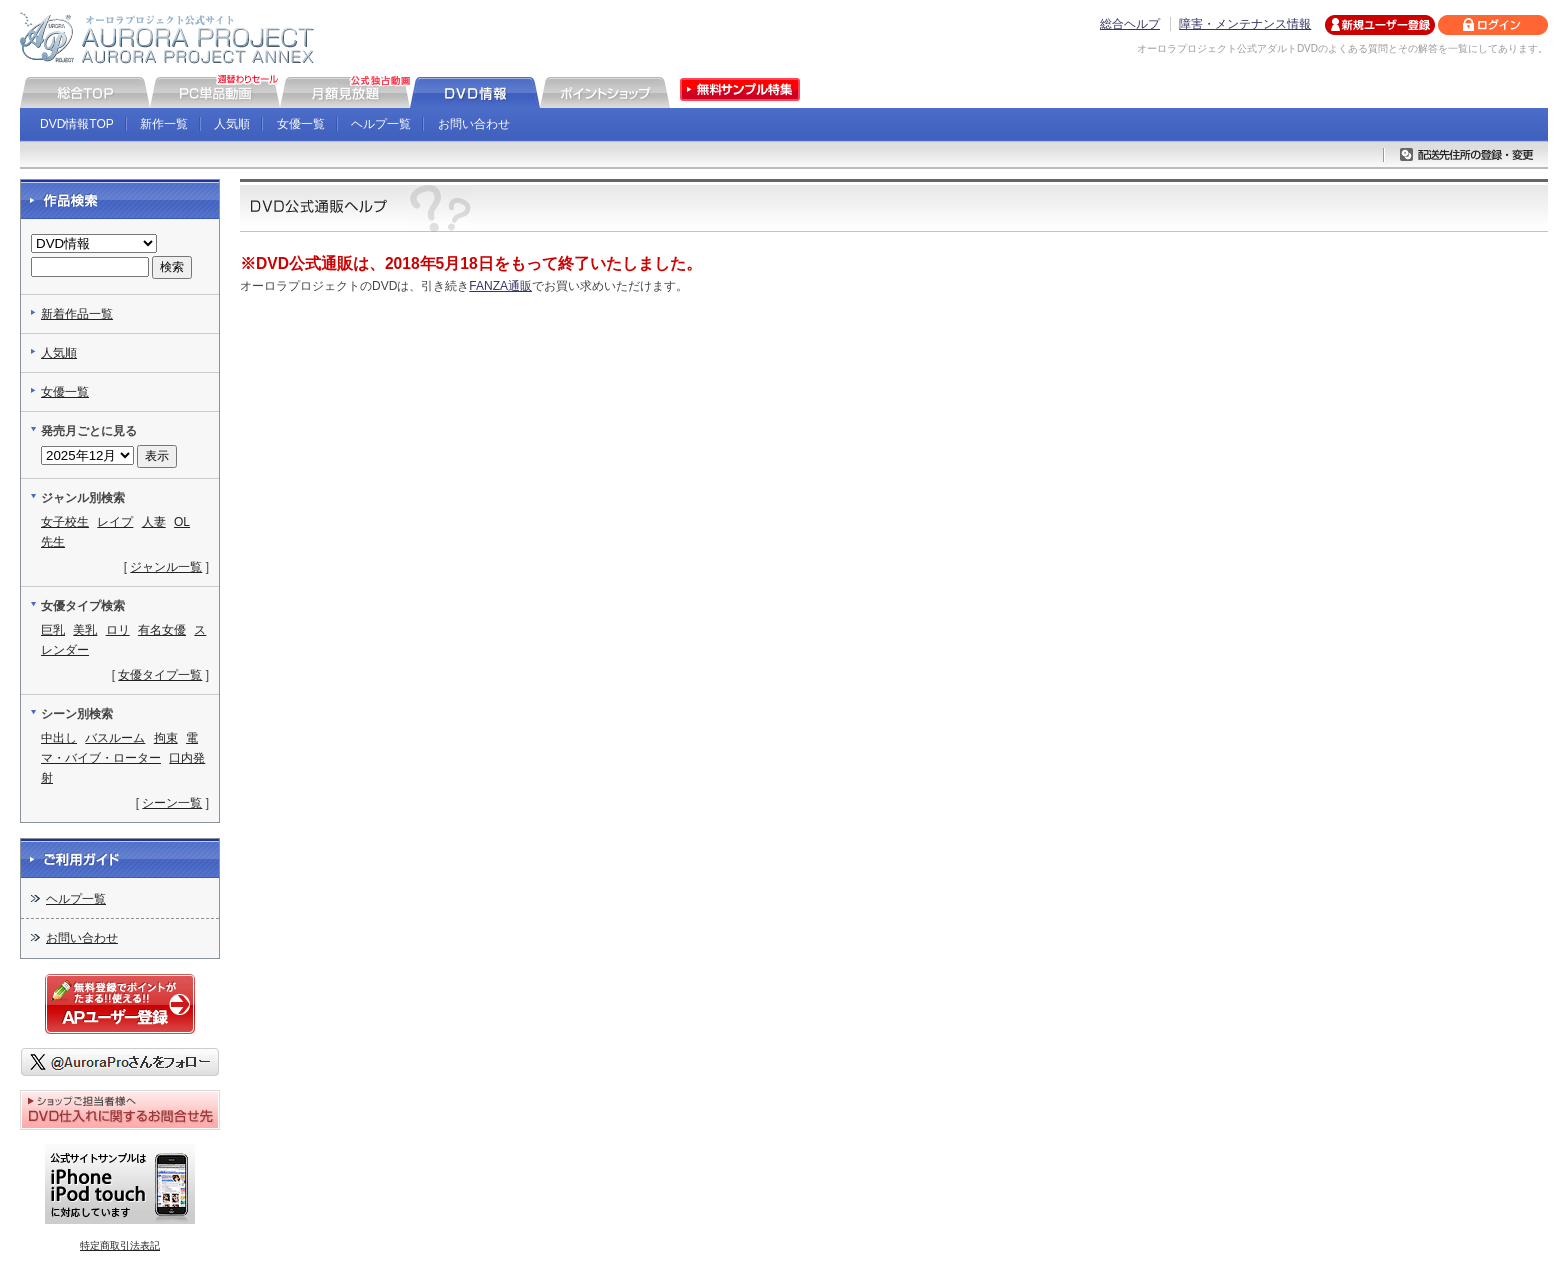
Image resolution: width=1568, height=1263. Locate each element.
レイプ (115, 522)
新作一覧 (164, 124)
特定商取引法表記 (120, 1245)
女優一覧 (301, 124)
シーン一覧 (172, 803)
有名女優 (162, 630)
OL (182, 522)
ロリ (118, 630)
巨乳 (53, 630)
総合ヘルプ (1130, 24)
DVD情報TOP (77, 124)
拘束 (166, 738)
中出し (59, 738)
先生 (53, 542)
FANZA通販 (500, 286)
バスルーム (115, 738)
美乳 (85, 630)
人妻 (154, 522)
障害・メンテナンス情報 (1245, 24)
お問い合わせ (474, 124)
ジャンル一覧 (166, 567)
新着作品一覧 (77, 314)
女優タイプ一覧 (160, 675)
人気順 (232, 124)
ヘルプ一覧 (381, 124)
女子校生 (65, 522)
